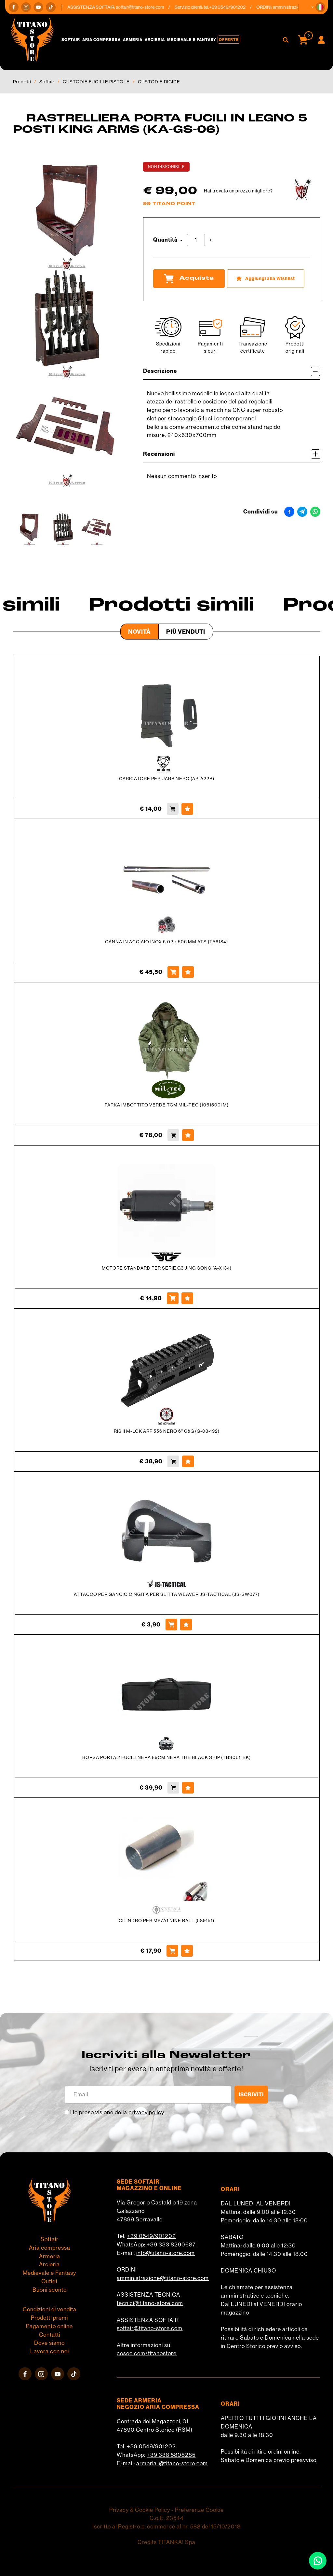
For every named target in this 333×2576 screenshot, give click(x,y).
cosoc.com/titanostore (147, 2353)
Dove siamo (49, 2343)
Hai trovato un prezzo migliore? (238, 190)
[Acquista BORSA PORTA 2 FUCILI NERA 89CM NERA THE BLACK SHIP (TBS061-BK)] (173, 1788)
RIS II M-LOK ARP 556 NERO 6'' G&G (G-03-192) (167, 1431)
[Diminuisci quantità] (181, 240)
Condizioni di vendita (49, 2309)
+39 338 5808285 (171, 2455)
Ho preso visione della (117, 2112)
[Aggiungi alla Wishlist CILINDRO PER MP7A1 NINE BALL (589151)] (187, 1951)
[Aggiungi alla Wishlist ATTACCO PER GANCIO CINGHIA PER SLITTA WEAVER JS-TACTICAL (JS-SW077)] (186, 1624)
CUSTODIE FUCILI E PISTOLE (96, 81)
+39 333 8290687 (171, 2244)
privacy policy (146, 2112)
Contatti (49, 2334)
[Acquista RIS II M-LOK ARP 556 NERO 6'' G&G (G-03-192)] (173, 1461)
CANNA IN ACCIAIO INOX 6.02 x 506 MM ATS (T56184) (166, 941)
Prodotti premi (49, 2318)
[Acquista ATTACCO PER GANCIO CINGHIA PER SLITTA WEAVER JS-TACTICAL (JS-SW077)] (171, 1624)
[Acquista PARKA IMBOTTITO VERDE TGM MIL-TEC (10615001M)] (173, 1135)
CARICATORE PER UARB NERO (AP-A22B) (166, 778)
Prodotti (22, 81)
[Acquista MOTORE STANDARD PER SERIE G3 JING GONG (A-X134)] (173, 1298)
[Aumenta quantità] (210, 240)
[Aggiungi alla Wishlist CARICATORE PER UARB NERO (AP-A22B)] (187, 809)
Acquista (189, 278)
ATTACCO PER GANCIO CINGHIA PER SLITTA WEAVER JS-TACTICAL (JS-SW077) (167, 1594)
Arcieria (155, 39)
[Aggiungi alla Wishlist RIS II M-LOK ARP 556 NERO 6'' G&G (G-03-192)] (188, 1461)
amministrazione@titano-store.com (163, 2278)
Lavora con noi (49, 2351)
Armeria (132, 39)
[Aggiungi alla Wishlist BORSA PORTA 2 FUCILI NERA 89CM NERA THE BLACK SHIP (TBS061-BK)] (188, 1788)
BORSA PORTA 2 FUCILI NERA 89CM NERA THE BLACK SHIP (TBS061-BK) (166, 1757)
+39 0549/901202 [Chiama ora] (232, 7)
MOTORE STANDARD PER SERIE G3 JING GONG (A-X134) (167, 1268)
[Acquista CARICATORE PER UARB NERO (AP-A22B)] (173, 809)
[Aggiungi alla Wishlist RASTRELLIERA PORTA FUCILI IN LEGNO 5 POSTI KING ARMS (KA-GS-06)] (265, 278)
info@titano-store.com (165, 2253)
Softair (70, 39)
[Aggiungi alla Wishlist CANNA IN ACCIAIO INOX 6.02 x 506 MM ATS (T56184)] (188, 972)
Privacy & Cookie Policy (139, 2510)
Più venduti (185, 631)
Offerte (229, 39)
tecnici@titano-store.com (150, 2303)
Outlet (49, 2281)
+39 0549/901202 (151, 2236)
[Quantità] (196, 240)
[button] (320, 7)
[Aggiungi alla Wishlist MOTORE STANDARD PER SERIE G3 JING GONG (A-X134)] (187, 1298)
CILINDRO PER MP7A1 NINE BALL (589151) (166, 1920)
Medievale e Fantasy (191, 39)
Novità (139, 631)
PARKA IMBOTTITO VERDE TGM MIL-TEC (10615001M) (167, 1104)
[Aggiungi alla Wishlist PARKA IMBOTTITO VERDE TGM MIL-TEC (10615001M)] (188, 1135)
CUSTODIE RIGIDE (159, 81)
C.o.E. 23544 (167, 2518)
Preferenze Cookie (199, 2510)
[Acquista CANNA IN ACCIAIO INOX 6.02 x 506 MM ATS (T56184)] (173, 972)
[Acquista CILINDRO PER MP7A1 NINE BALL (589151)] (172, 1951)
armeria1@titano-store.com (172, 2463)
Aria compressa (101, 39)
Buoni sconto (50, 2290)
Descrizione (231, 371)
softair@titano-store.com (145, 7)
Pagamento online (49, 2326)
